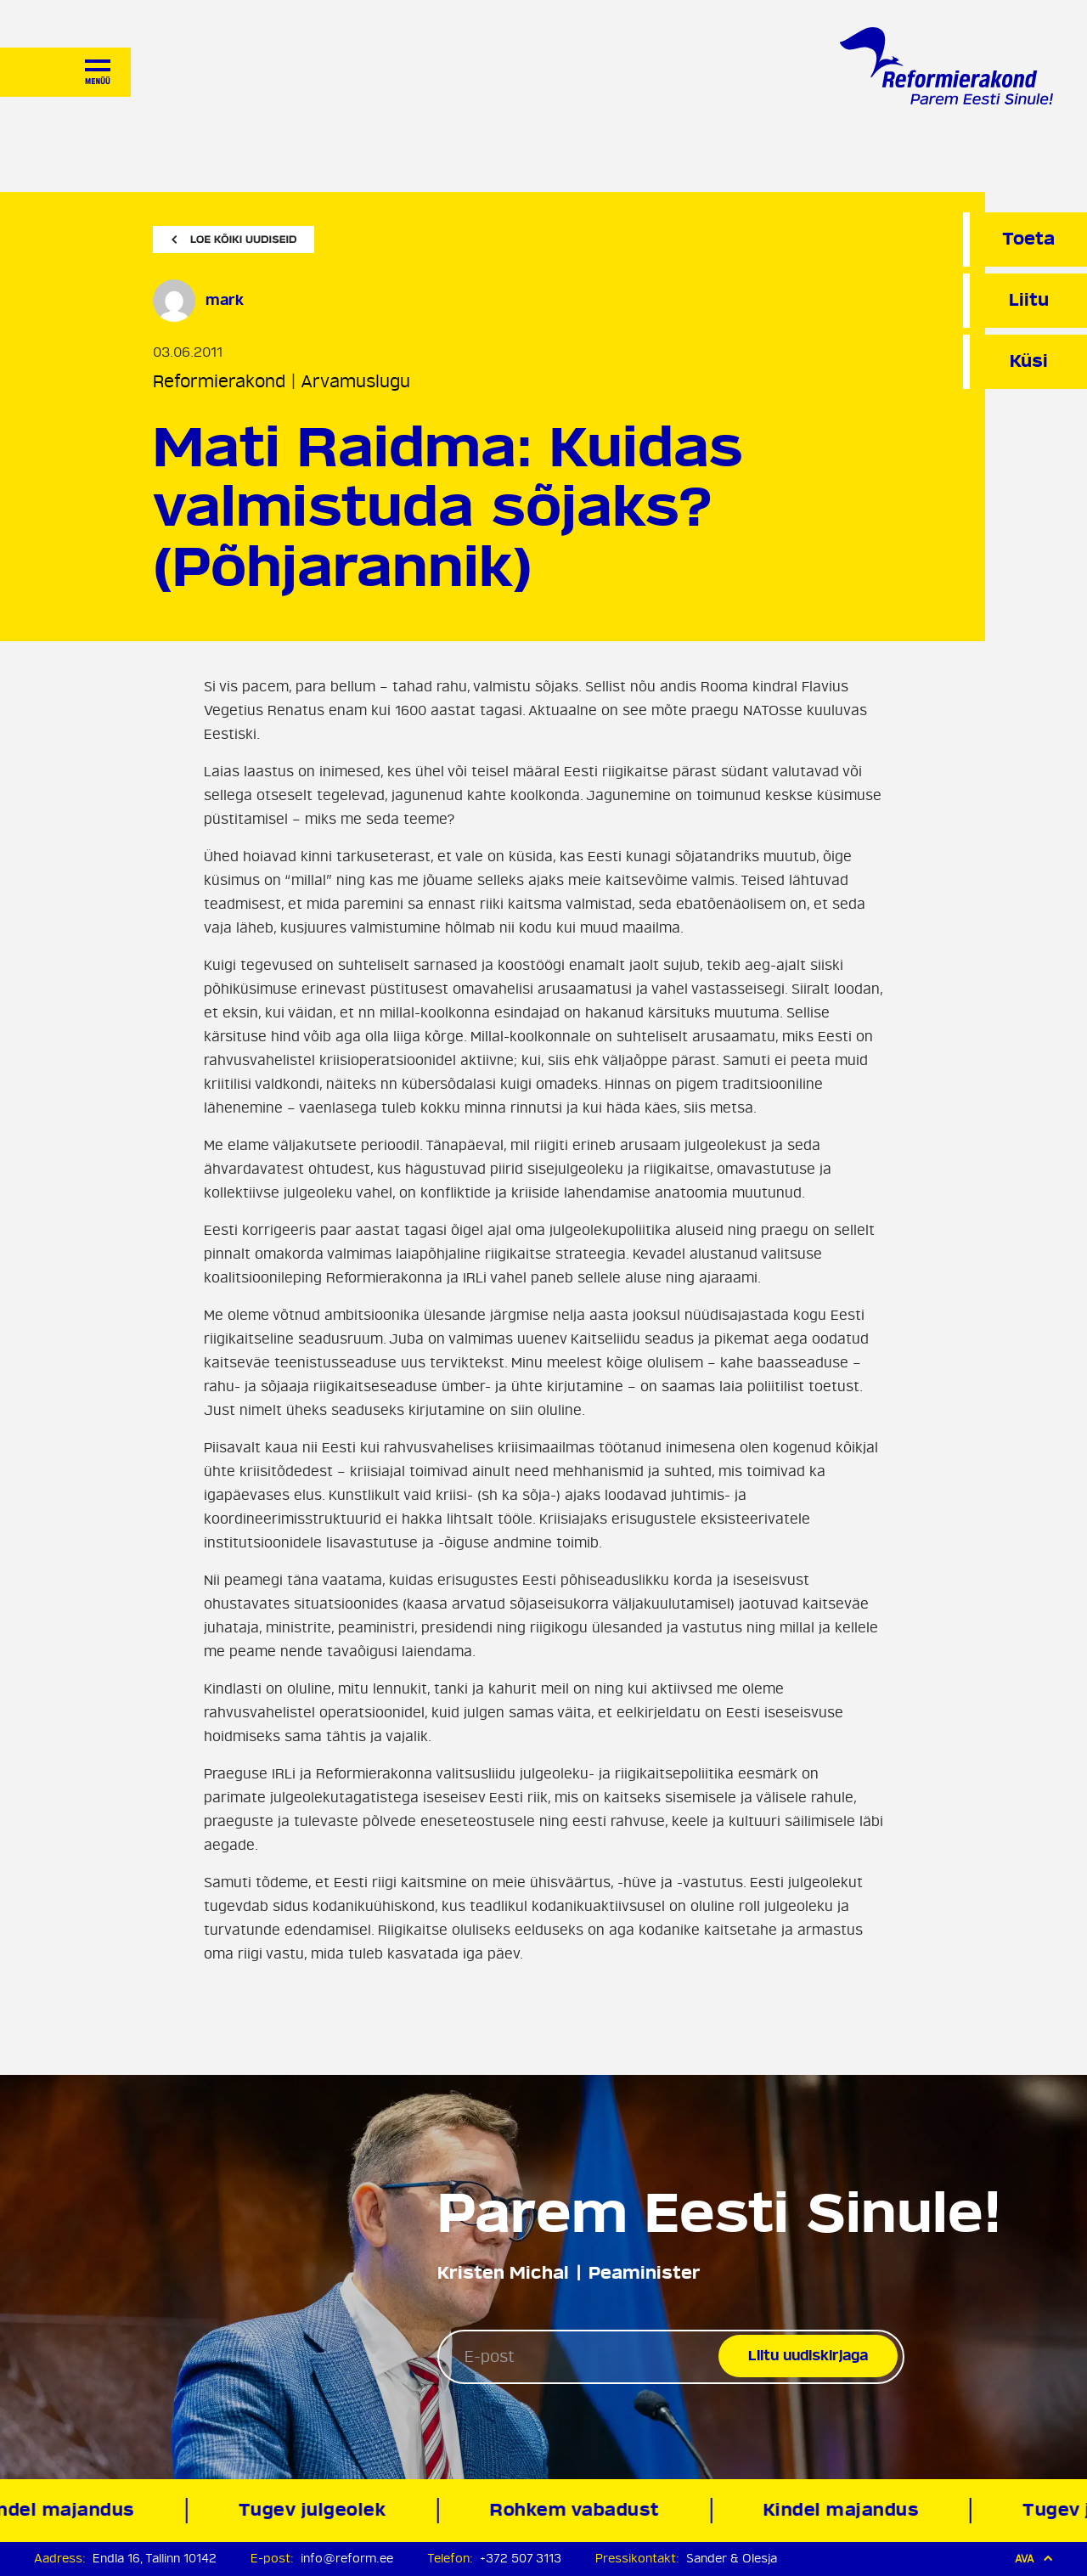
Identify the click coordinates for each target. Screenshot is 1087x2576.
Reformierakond (219, 381)
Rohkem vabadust (578, 2510)
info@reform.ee (347, 2558)
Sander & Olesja (731, 2558)
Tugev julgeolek (316, 2510)
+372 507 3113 (520, 2558)
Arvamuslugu (355, 381)
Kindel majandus (845, 2510)
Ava (1034, 2558)
